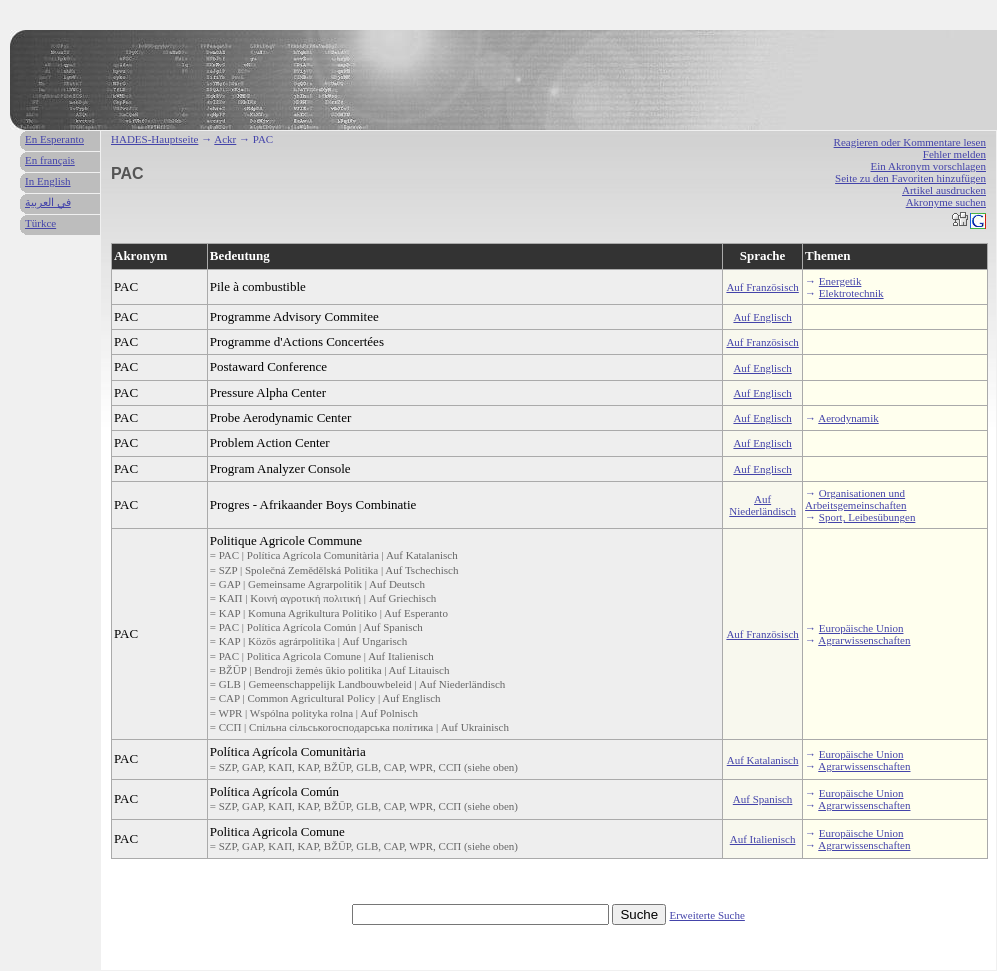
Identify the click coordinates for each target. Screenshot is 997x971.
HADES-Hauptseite (154, 139)
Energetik (840, 281)
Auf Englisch (762, 317)
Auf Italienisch (763, 839)
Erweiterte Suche (706, 915)
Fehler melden (954, 154)
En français (50, 160)
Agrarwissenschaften (864, 640)
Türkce (40, 223)
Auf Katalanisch (763, 760)
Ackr (225, 139)
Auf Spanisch (763, 799)
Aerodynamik (848, 418)
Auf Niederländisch (762, 505)
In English (48, 181)
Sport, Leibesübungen (867, 517)
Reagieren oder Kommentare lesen (910, 142)
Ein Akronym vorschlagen (928, 166)
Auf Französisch (762, 287)
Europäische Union (861, 628)
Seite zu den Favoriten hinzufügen (910, 178)
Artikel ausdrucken (944, 190)
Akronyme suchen (946, 202)
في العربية (48, 202)
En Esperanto (54, 139)
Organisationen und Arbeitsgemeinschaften (855, 499)
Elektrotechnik (851, 293)
